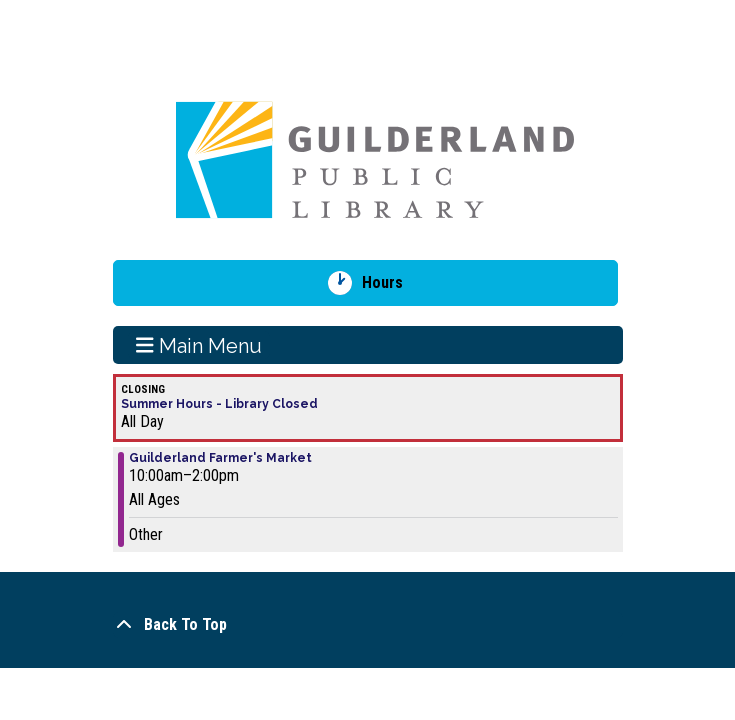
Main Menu (199, 345)
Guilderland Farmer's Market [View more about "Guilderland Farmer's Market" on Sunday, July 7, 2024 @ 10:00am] (220, 458)
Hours (389, 283)
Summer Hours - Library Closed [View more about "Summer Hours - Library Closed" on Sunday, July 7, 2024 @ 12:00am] (219, 404)
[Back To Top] (368, 625)
